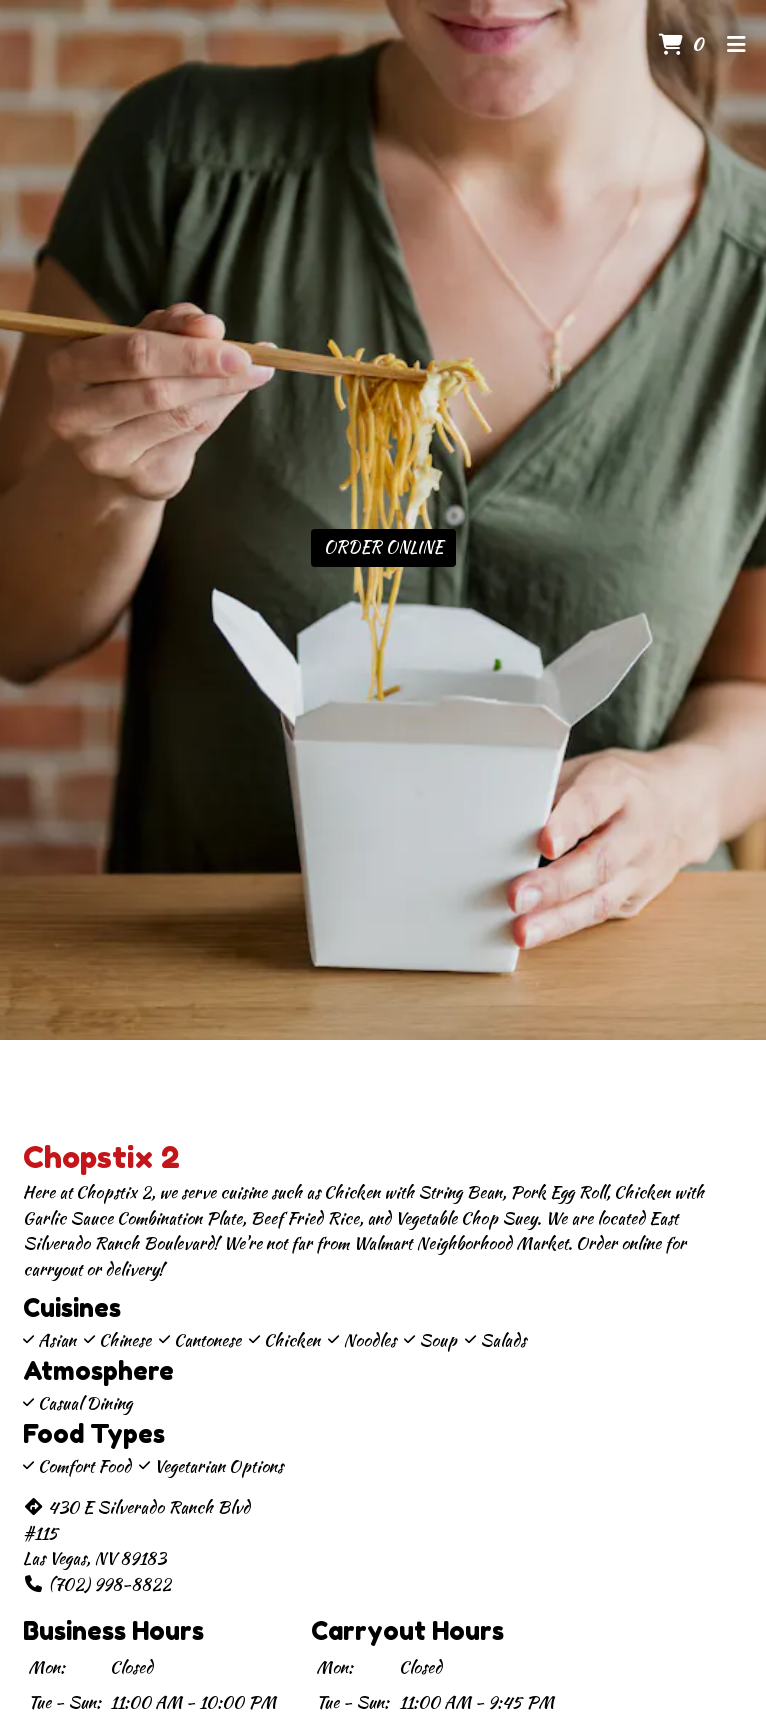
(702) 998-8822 (97, 1584)
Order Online (383, 547)
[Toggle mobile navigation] (736, 45)
